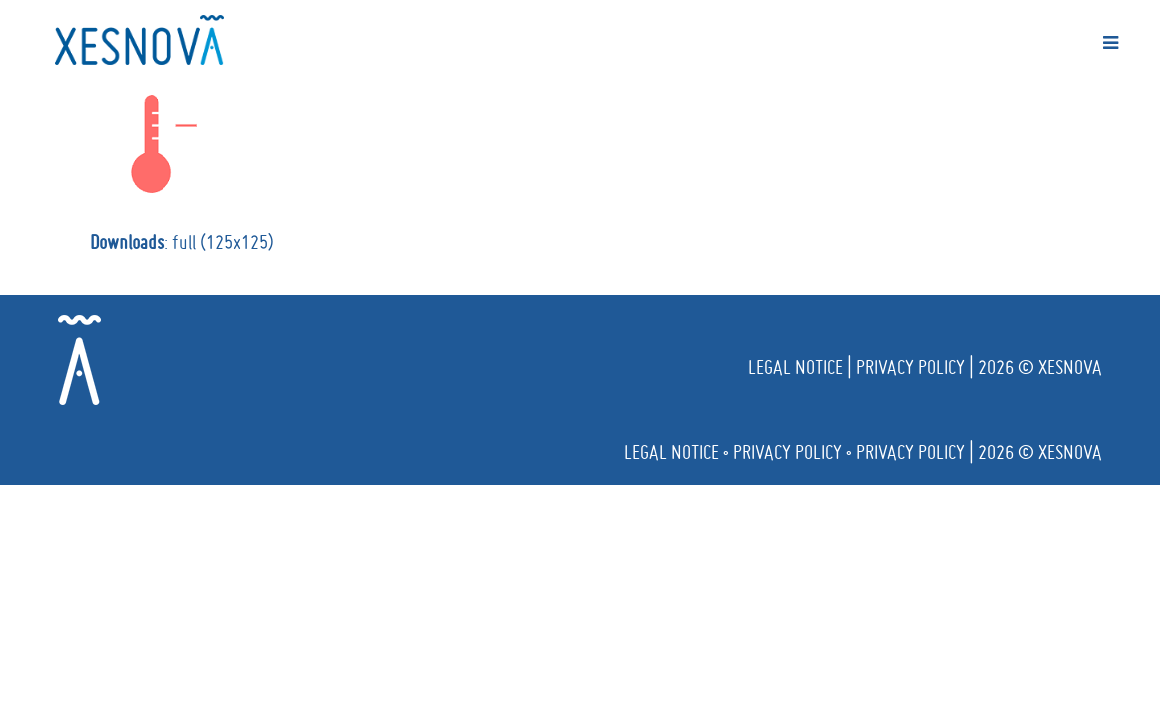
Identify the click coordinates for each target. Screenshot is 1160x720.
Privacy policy (910, 367)
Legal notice (795, 367)
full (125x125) (223, 242)
